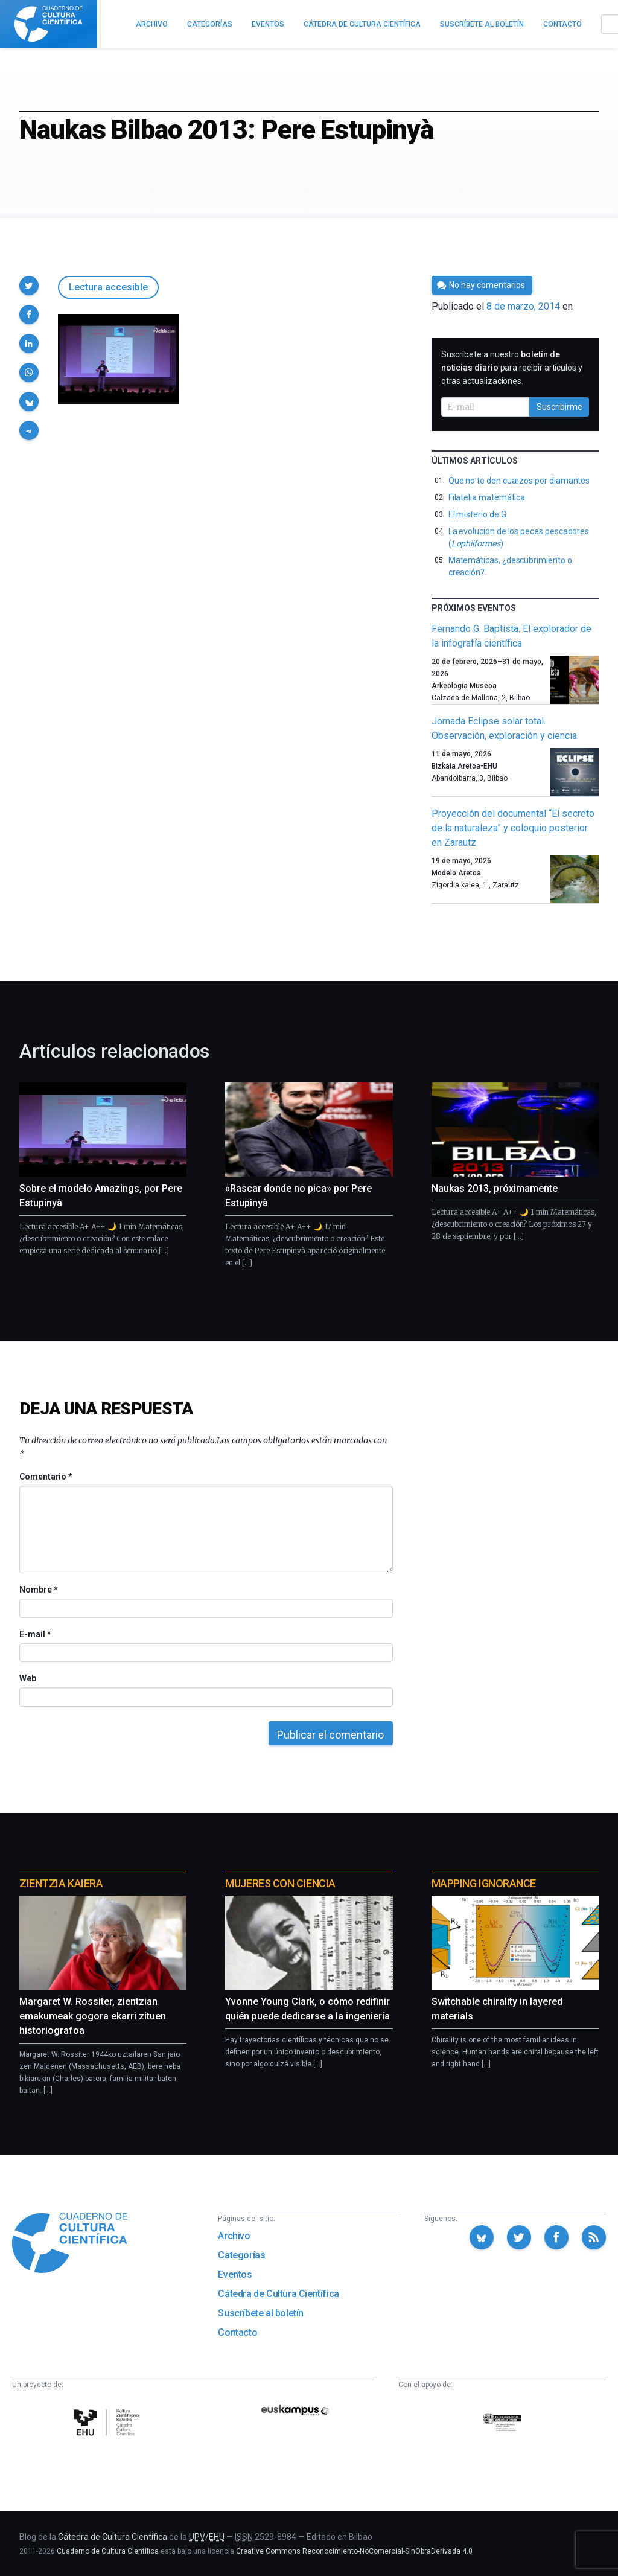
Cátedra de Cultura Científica (278, 2294)
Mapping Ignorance (484, 1883)
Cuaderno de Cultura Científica (108, 2551)
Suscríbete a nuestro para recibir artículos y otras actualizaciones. (511, 368)
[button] (29, 285)
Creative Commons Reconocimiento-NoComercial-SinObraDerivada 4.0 (354, 2551)
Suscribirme (559, 407)
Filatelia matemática (487, 497)
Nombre (38, 1589)
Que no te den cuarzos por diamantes (519, 480)
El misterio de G (477, 514)
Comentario (45, 1476)
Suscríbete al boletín (261, 2313)
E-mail (34, 1634)
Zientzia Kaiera (61, 1883)
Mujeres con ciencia (280, 1883)
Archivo (234, 2236)
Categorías (241, 2255)
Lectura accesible (108, 287)
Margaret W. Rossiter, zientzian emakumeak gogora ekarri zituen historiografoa (92, 2016)
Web (27, 1678)
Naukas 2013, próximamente (495, 1188)
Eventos (235, 2274)
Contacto (237, 2332)
